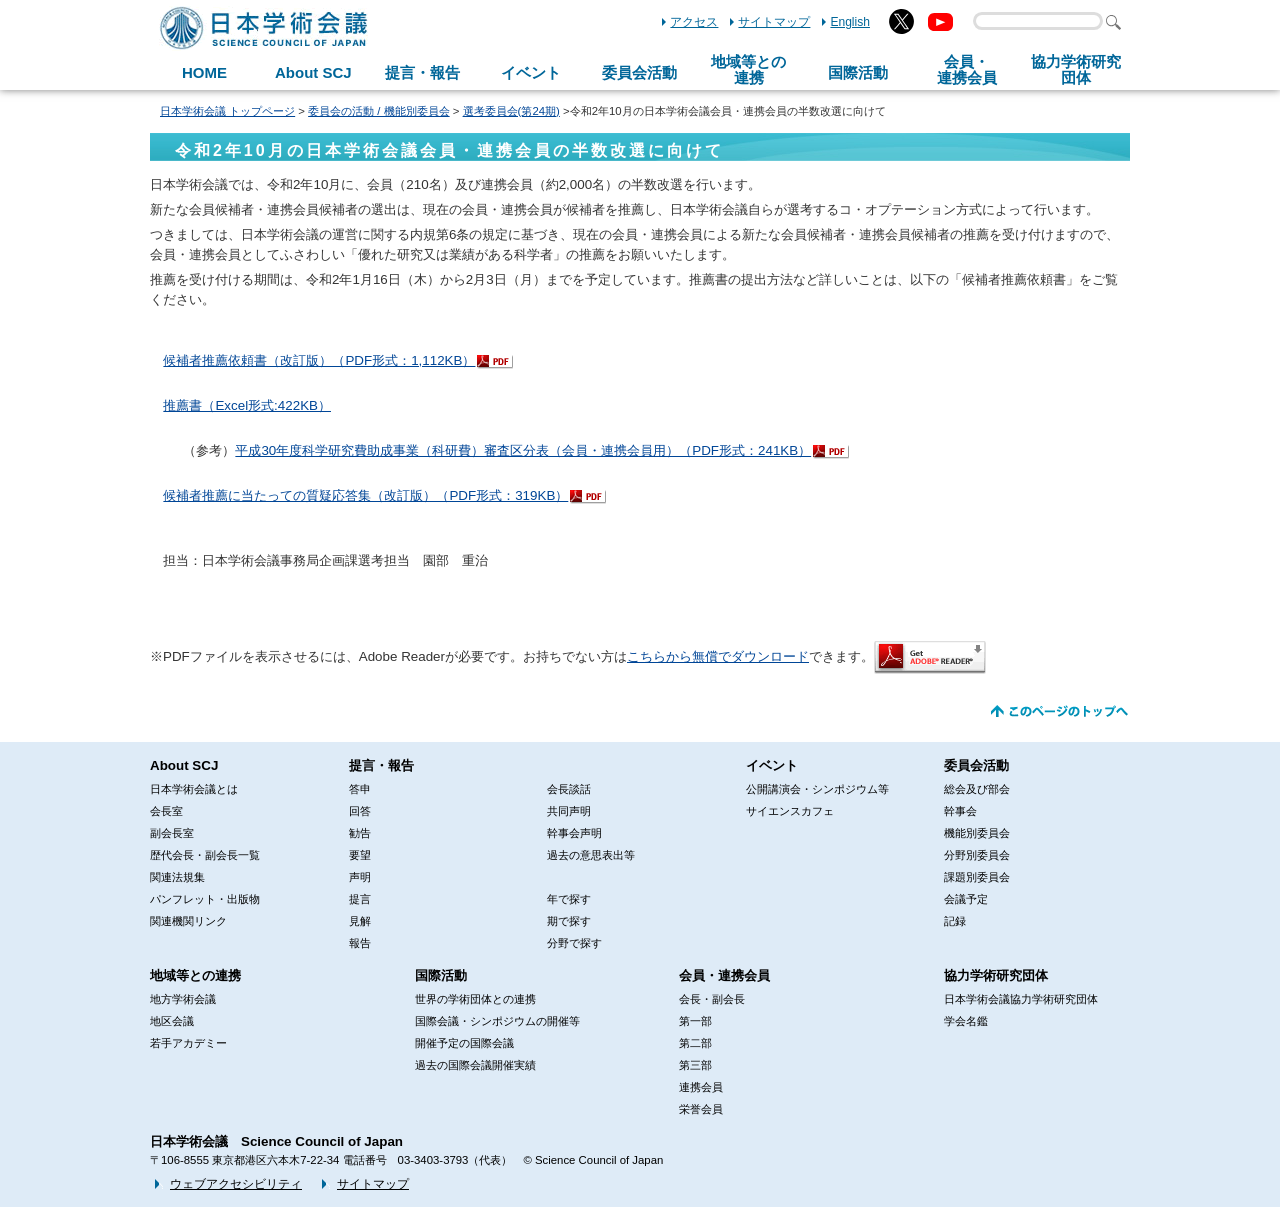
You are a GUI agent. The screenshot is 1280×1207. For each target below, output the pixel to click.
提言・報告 (422, 72)
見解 (360, 921)
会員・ (967, 70)
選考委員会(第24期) (511, 111)
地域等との (748, 70)
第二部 (695, 1043)
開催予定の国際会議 (464, 1043)
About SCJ (313, 72)
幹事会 (960, 811)
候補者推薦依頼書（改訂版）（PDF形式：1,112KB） (319, 360)
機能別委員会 (977, 833)
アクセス (694, 22)
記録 (955, 921)
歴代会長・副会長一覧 (205, 855)
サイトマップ (774, 22)
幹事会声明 (574, 833)
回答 (360, 811)
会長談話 (569, 789)
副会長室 (172, 833)
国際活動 (858, 72)
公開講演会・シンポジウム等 (817, 789)
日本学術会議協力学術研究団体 (1021, 999)
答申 (360, 789)
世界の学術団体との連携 (475, 999)
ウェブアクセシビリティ (236, 1184)
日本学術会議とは (194, 789)
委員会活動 (639, 72)
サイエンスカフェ (790, 811)
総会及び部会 (977, 789)
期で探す (569, 921)
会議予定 (966, 899)
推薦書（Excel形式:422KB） (247, 405)
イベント (531, 72)
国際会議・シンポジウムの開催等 (497, 1021)
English (850, 22)
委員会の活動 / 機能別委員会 (378, 111)
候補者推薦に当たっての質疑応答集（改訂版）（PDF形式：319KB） (365, 495)
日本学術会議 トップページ (227, 111)
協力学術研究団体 (996, 975)
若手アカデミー (188, 1043)
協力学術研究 (1076, 70)
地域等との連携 (195, 975)
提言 (360, 899)
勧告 (360, 833)
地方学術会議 (183, 999)
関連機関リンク (188, 921)
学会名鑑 (966, 1021)
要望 (360, 855)
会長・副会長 (712, 999)
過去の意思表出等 (591, 855)
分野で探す (574, 943)
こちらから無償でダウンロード (718, 656)
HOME (204, 72)
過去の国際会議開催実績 (475, 1065)
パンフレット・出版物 (205, 899)
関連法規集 (177, 877)
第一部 (695, 1021)
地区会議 (172, 1021)
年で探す (569, 899)
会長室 (166, 811)
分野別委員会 (977, 855)
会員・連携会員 (724, 975)
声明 (360, 877)
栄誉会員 (701, 1109)
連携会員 (701, 1087)
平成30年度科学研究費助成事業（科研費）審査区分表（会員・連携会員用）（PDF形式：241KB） (523, 450)
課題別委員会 (977, 877)
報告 (360, 943)
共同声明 (569, 811)
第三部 (695, 1065)
